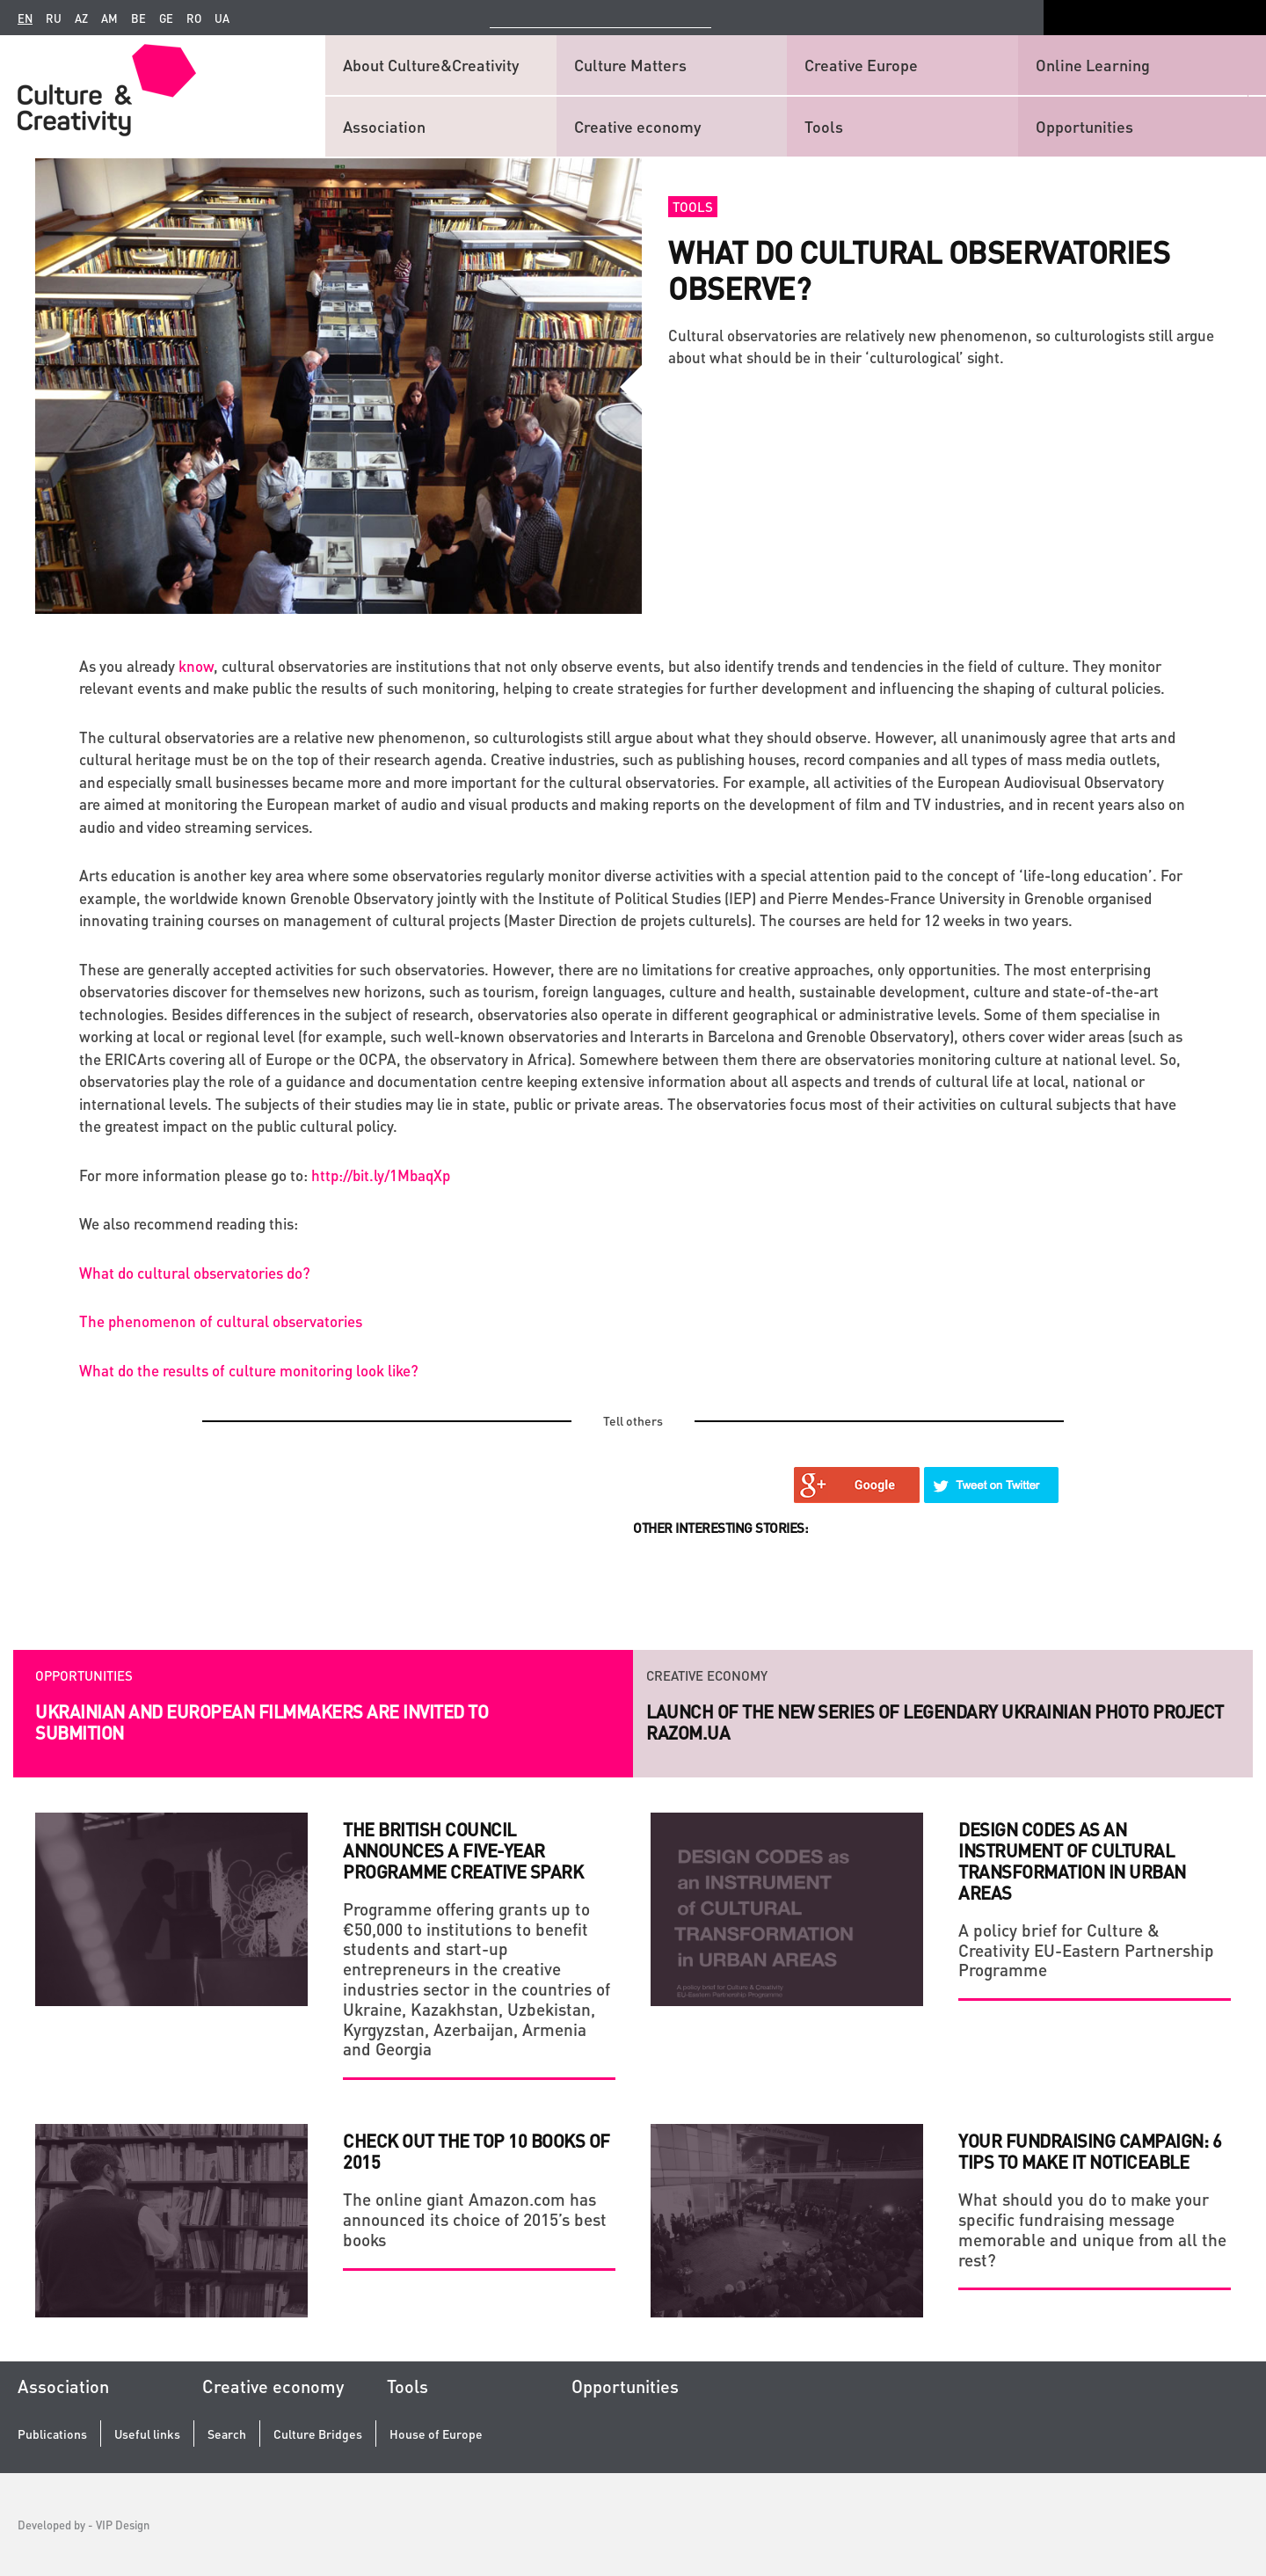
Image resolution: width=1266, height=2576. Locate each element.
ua (222, 18)
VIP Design (122, 2524)
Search (226, 2434)
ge (166, 18)
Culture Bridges (317, 2434)
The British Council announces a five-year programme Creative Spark (463, 1850)
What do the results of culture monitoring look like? (248, 1370)
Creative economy (637, 126)
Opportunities (1084, 126)
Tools (823, 126)
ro (193, 18)
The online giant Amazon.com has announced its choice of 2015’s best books (475, 2219)
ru (54, 18)
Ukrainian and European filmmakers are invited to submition (261, 1722)
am (109, 18)
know (196, 665)
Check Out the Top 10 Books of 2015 (476, 2151)
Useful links (147, 2434)
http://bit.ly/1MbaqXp (380, 1175)
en (25, 18)
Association (384, 126)
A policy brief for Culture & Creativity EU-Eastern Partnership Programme (1086, 1950)
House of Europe (436, 2434)
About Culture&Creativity (431, 65)
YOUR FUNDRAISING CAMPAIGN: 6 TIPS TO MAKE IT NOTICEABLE (1089, 2151)
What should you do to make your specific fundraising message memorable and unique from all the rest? (1092, 2229)
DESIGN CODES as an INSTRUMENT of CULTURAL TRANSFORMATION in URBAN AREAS (1072, 1861)
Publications (52, 2434)
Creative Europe (861, 65)
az (81, 18)
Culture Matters (630, 65)
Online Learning (1093, 65)
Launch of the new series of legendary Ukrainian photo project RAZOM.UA (935, 1722)
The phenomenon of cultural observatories (220, 1321)
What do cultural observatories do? (194, 1272)
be (138, 18)
